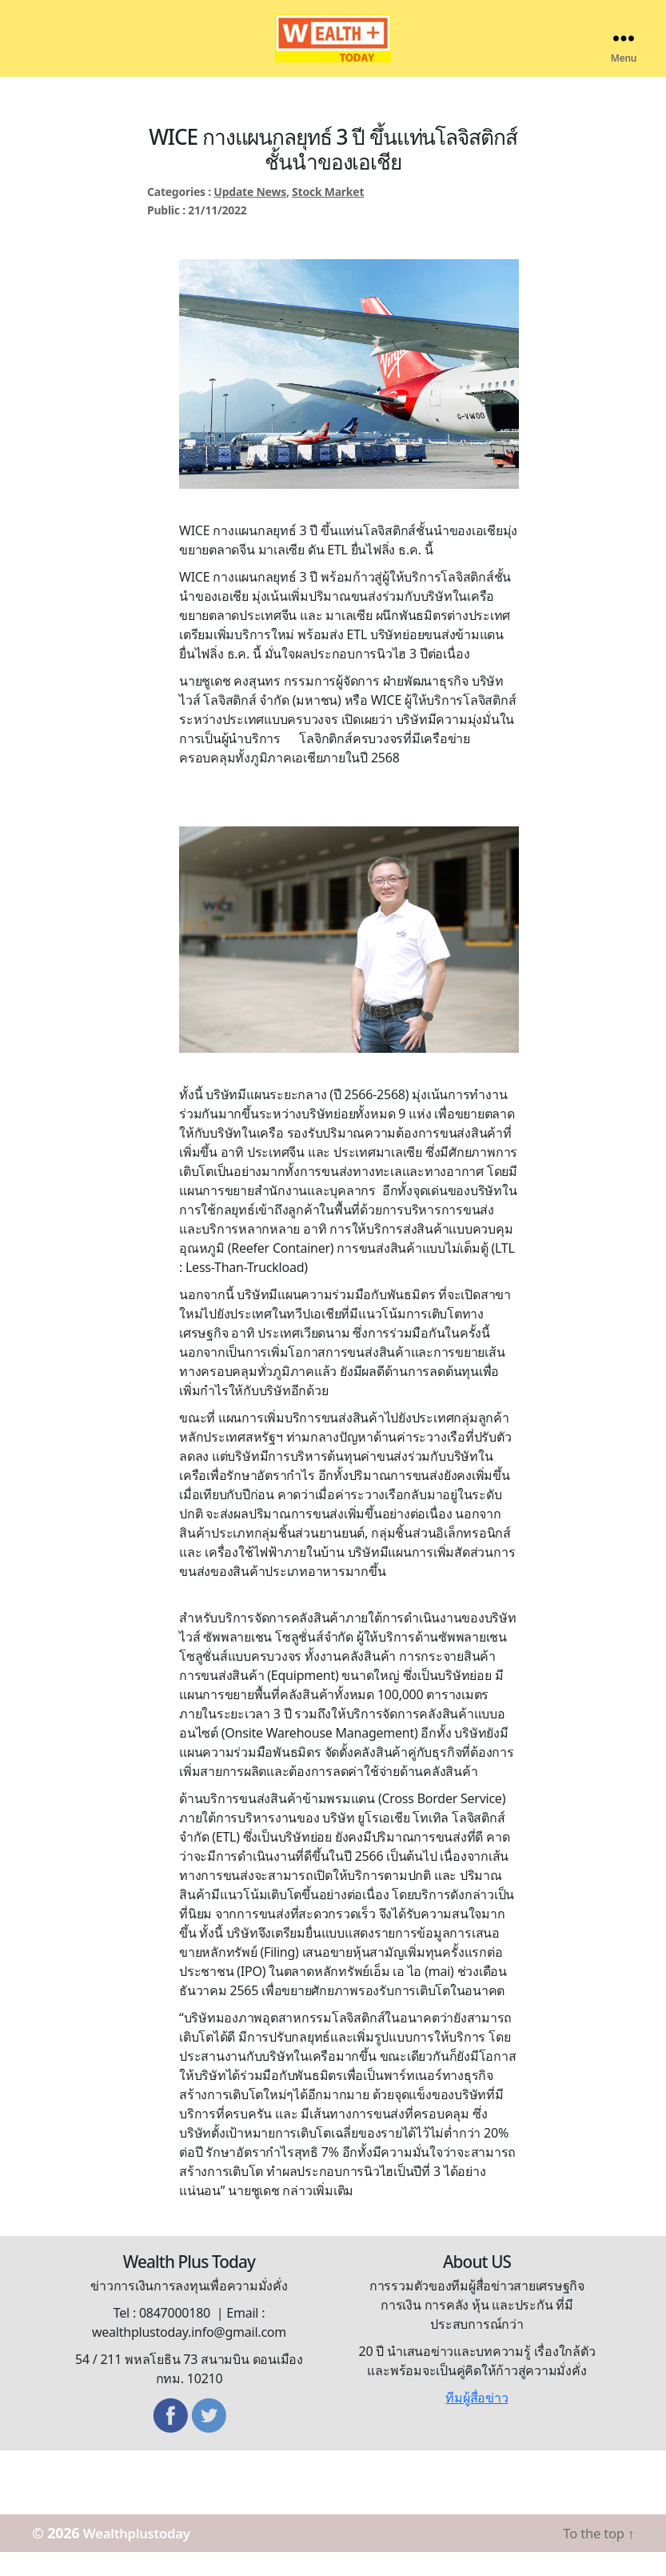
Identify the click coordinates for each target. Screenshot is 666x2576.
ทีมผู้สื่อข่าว (476, 2421)
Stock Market (328, 215)
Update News (249, 215)
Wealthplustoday (142, 2556)
